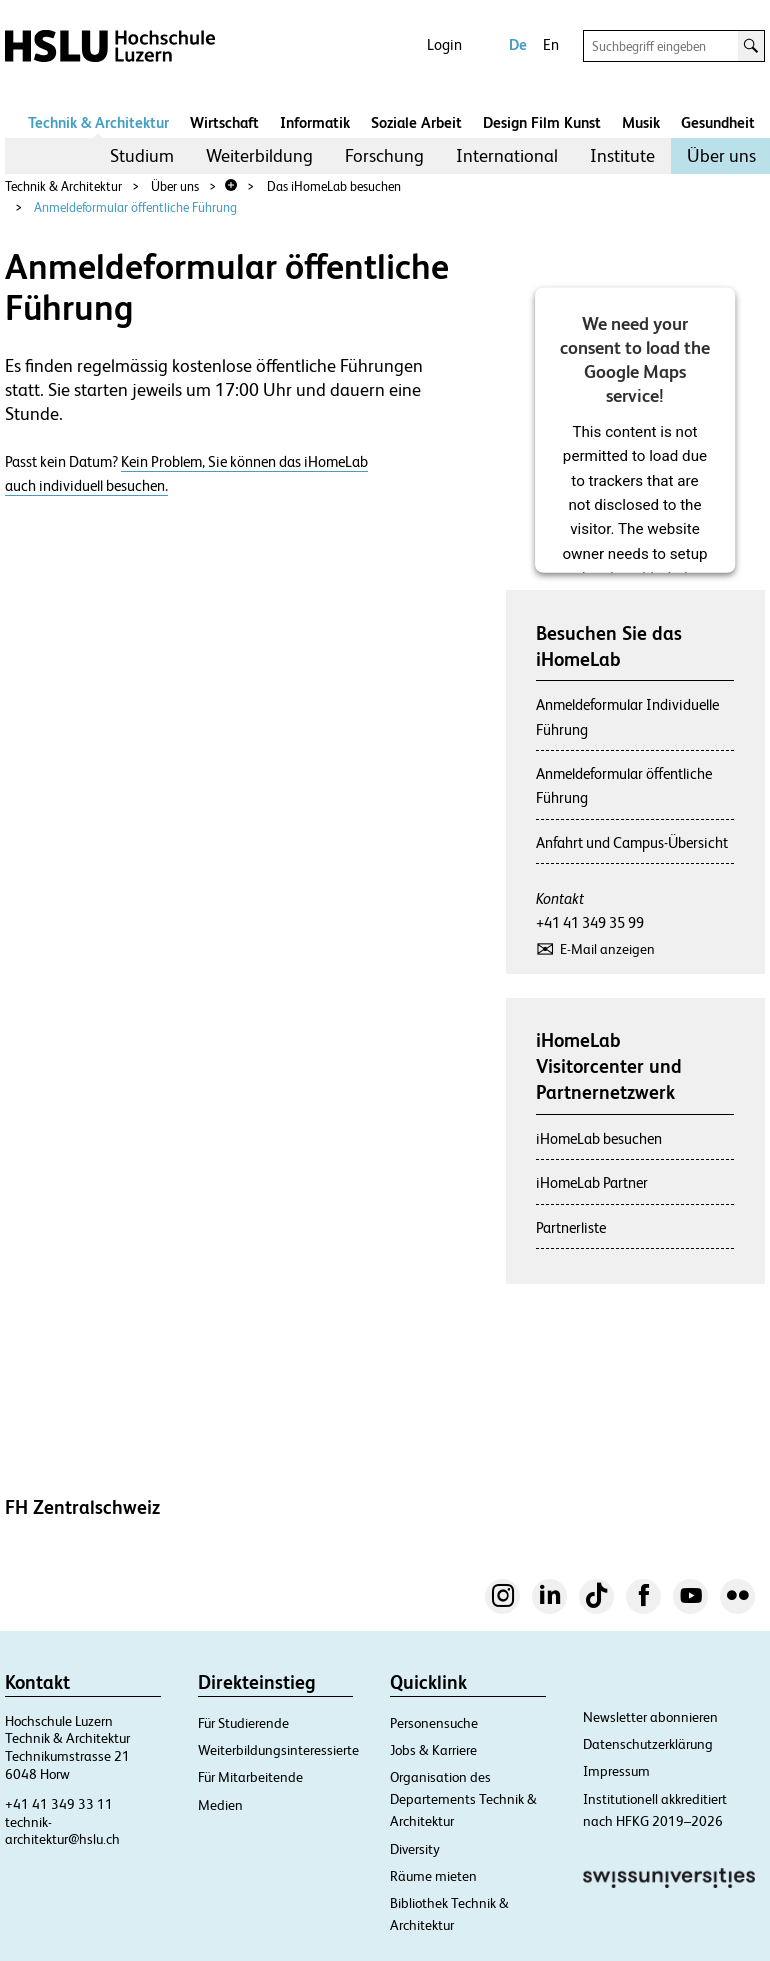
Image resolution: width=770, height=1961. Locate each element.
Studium (142, 155)
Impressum (616, 1771)
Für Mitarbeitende (250, 1777)
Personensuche (434, 1723)
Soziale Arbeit (416, 122)
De (518, 44)
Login (444, 44)
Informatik (315, 122)
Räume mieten (433, 1876)
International (507, 155)
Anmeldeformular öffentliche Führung (135, 207)
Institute (622, 155)
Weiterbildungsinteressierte (278, 1750)
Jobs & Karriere (433, 1750)
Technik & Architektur (98, 122)
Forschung (384, 155)
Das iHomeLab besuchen (334, 186)
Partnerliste (571, 1227)
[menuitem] (142, 156)
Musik (641, 122)
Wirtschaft (224, 122)
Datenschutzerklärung (648, 1744)
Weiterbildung (259, 155)
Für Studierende (243, 1723)
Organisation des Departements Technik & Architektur (463, 1799)
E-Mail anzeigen (607, 949)
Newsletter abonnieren (650, 1717)
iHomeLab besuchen (599, 1138)
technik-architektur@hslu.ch (62, 1831)
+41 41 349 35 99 (590, 922)
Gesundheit (718, 122)
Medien (220, 1805)
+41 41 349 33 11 (59, 1804)
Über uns (721, 155)
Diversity (415, 1849)
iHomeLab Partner (592, 1182)
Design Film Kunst (542, 122)
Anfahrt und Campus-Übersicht (632, 842)
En (551, 44)
